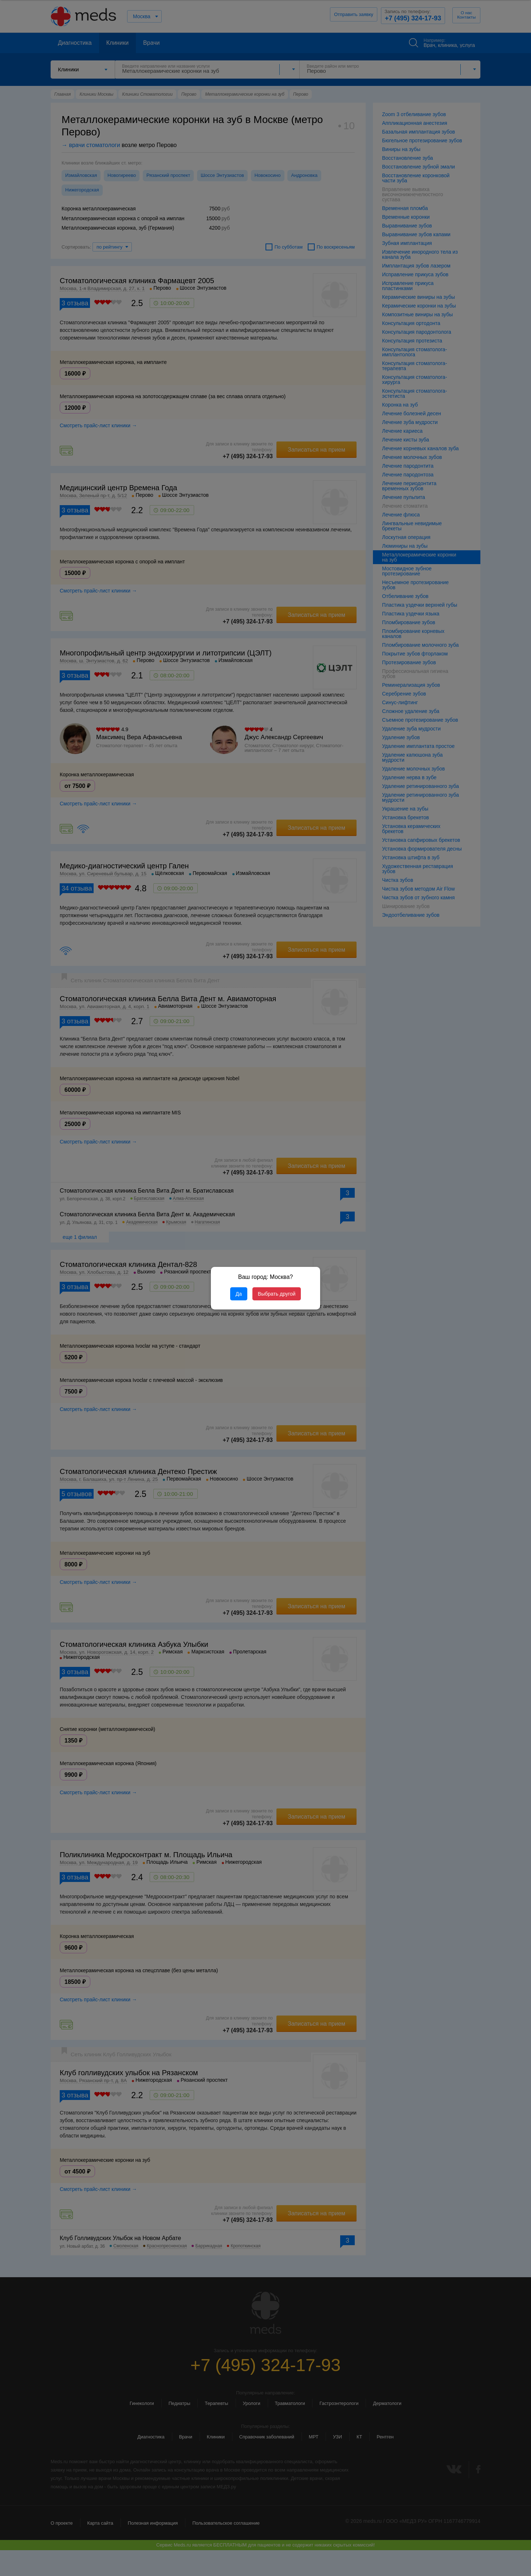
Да (239, 1294)
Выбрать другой (276, 1294)
